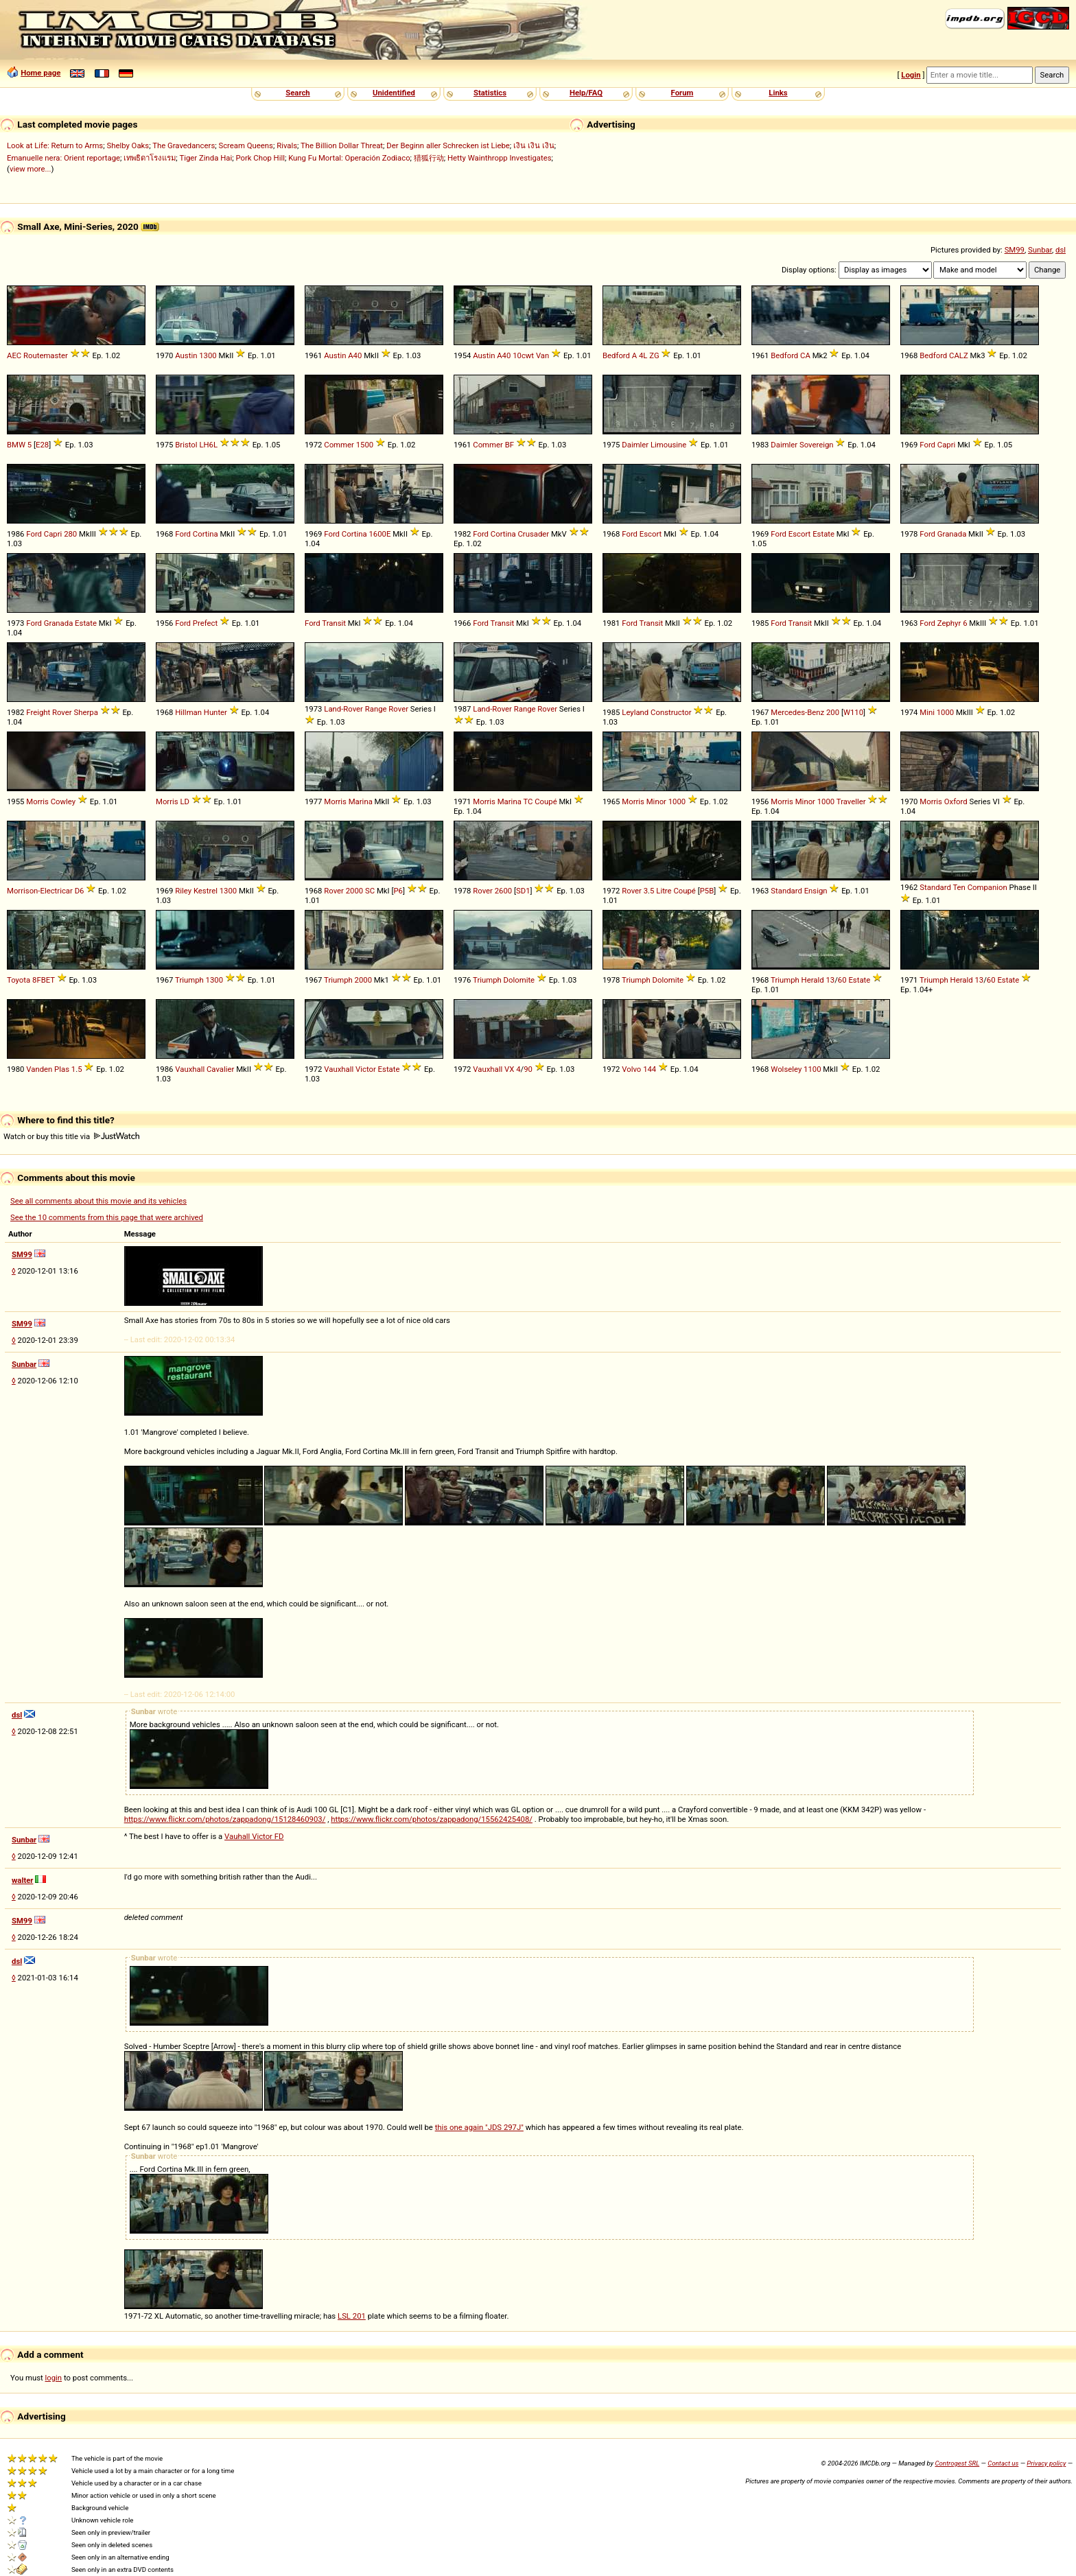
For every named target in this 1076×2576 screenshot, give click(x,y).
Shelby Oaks (127, 145)
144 (649, 1069)
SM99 (1015, 250)
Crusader (533, 534)
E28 (42, 444)
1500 (364, 444)
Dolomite (519, 980)
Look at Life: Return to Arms (55, 145)
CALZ (958, 355)
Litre (663, 890)
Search (297, 92)
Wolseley (786, 1069)
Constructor (671, 712)
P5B (707, 890)
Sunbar (1040, 250)
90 (528, 1069)
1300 (207, 355)
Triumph (189, 980)
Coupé (546, 801)
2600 (503, 890)
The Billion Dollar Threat (342, 145)
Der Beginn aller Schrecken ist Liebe (448, 145)
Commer (339, 444)
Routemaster (45, 355)
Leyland (635, 712)
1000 (945, 712)
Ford (927, 444)
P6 (398, 890)
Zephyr (949, 623)
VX (509, 1069)
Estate (823, 534)
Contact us (1002, 2463)
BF (509, 444)
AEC (14, 355)
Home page (40, 73)
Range (376, 709)
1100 (812, 1069)
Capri (946, 444)
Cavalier (220, 1069)
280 (70, 534)
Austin (186, 355)
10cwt (523, 355)
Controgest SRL (957, 2463)
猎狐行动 (429, 158)
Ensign (816, 890)
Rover (398, 709)
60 (842, 980)
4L (643, 355)
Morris (37, 801)
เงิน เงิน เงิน (533, 145)
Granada (951, 534)
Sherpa (85, 712)
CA (805, 355)
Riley (183, 890)
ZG (654, 355)
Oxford (956, 801)
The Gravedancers (183, 145)
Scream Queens (245, 145)
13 (830, 980)
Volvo (631, 1069)
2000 (354, 890)
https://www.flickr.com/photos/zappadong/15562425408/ (432, 1819)
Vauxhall (189, 1069)
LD (184, 801)
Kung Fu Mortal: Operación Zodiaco (349, 158)
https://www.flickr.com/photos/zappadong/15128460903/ (225, 1819)
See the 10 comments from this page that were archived (106, 1217)
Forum (682, 92)
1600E (379, 534)
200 (832, 712)
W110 (853, 712)
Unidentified (394, 92)
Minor (656, 801)
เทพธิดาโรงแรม (150, 158)
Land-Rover (343, 709)
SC (370, 890)
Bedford (616, 355)
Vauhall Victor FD (253, 1836)
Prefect (205, 623)
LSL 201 (352, 2316)
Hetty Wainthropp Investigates (499, 158)
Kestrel (206, 890)
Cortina (205, 534)
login (53, 2377)
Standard (786, 890)
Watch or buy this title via (71, 1136)
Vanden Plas (47, 1069)
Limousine (668, 444)
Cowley (63, 801)
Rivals (287, 145)
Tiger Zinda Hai (205, 158)
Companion (987, 887)
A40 (355, 355)
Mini (927, 712)
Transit (334, 623)
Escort (651, 534)
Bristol (186, 444)
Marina (361, 801)
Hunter (215, 712)
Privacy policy (1046, 2463)
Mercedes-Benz (797, 712)
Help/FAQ (586, 92)
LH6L (208, 444)
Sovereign (816, 444)
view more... (30, 169)
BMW (16, 444)
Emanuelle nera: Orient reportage (63, 158)
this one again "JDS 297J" (479, 2127)
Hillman (188, 712)
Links (778, 92)
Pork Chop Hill (260, 158)
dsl (1060, 250)
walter (22, 1880)
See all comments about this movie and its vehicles (98, 1201)
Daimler (635, 444)
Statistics (489, 92)
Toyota (18, 980)
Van (542, 355)
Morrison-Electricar (40, 890)
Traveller (851, 801)
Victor (365, 1069)
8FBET (43, 980)
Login (910, 75)
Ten (958, 887)
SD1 (523, 890)
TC (528, 801)
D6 (79, 890)
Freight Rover (48, 712)
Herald (813, 980)
